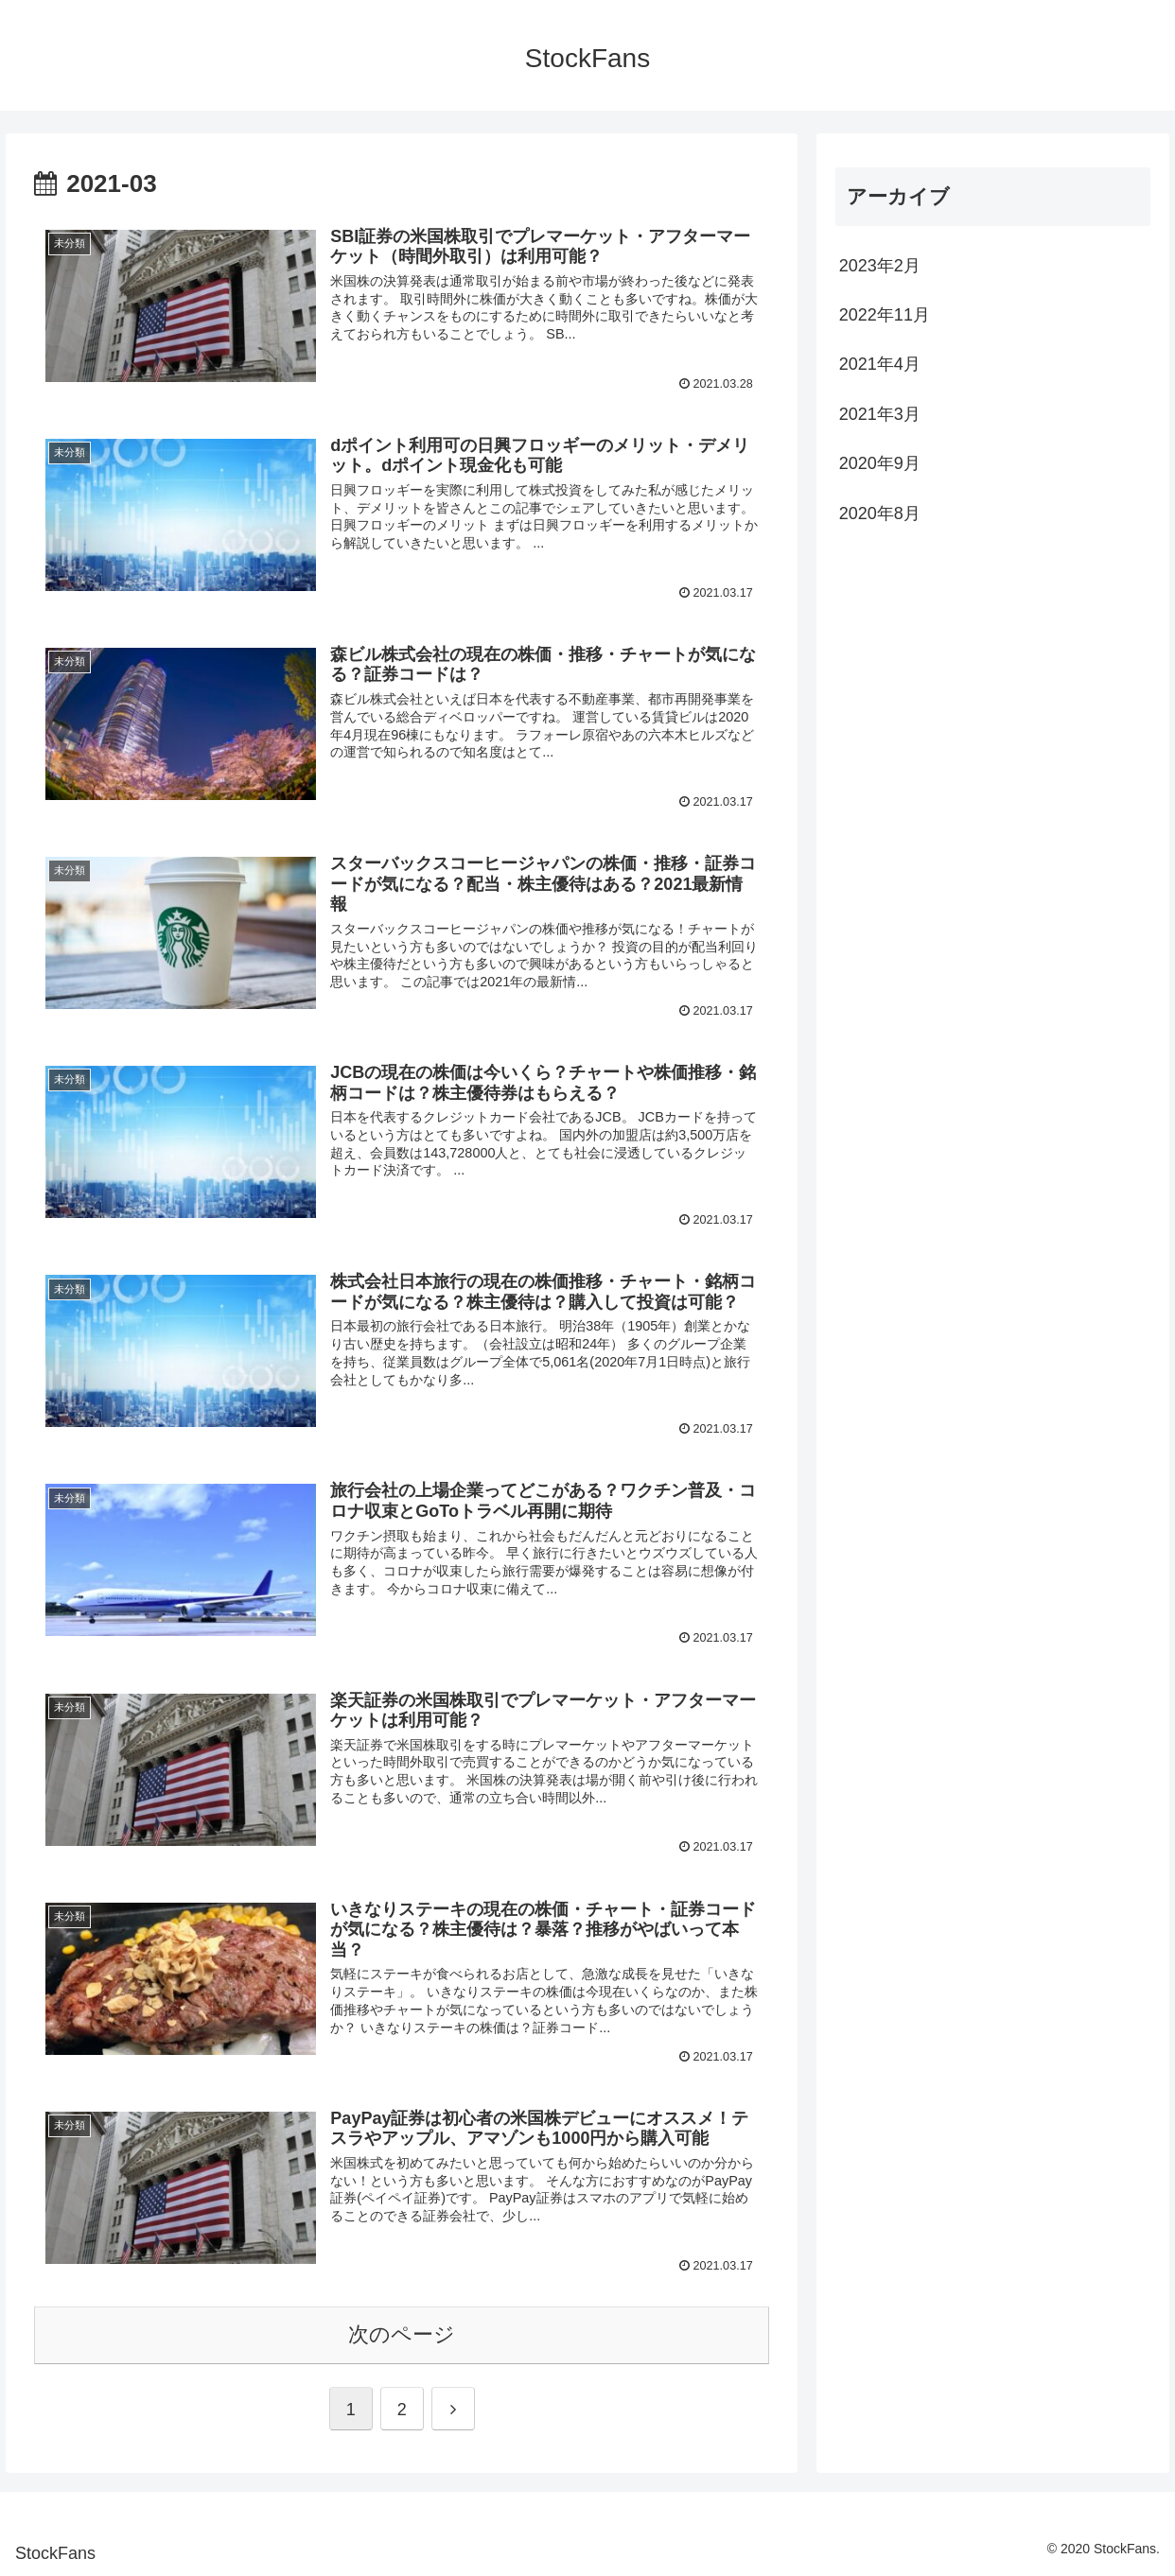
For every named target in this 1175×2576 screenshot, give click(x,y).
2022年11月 (884, 314)
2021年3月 (880, 414)
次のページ (401, 2334)
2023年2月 (880, 265)
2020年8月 (880, 513)
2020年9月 (880, 463)
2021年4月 (880, 364)
